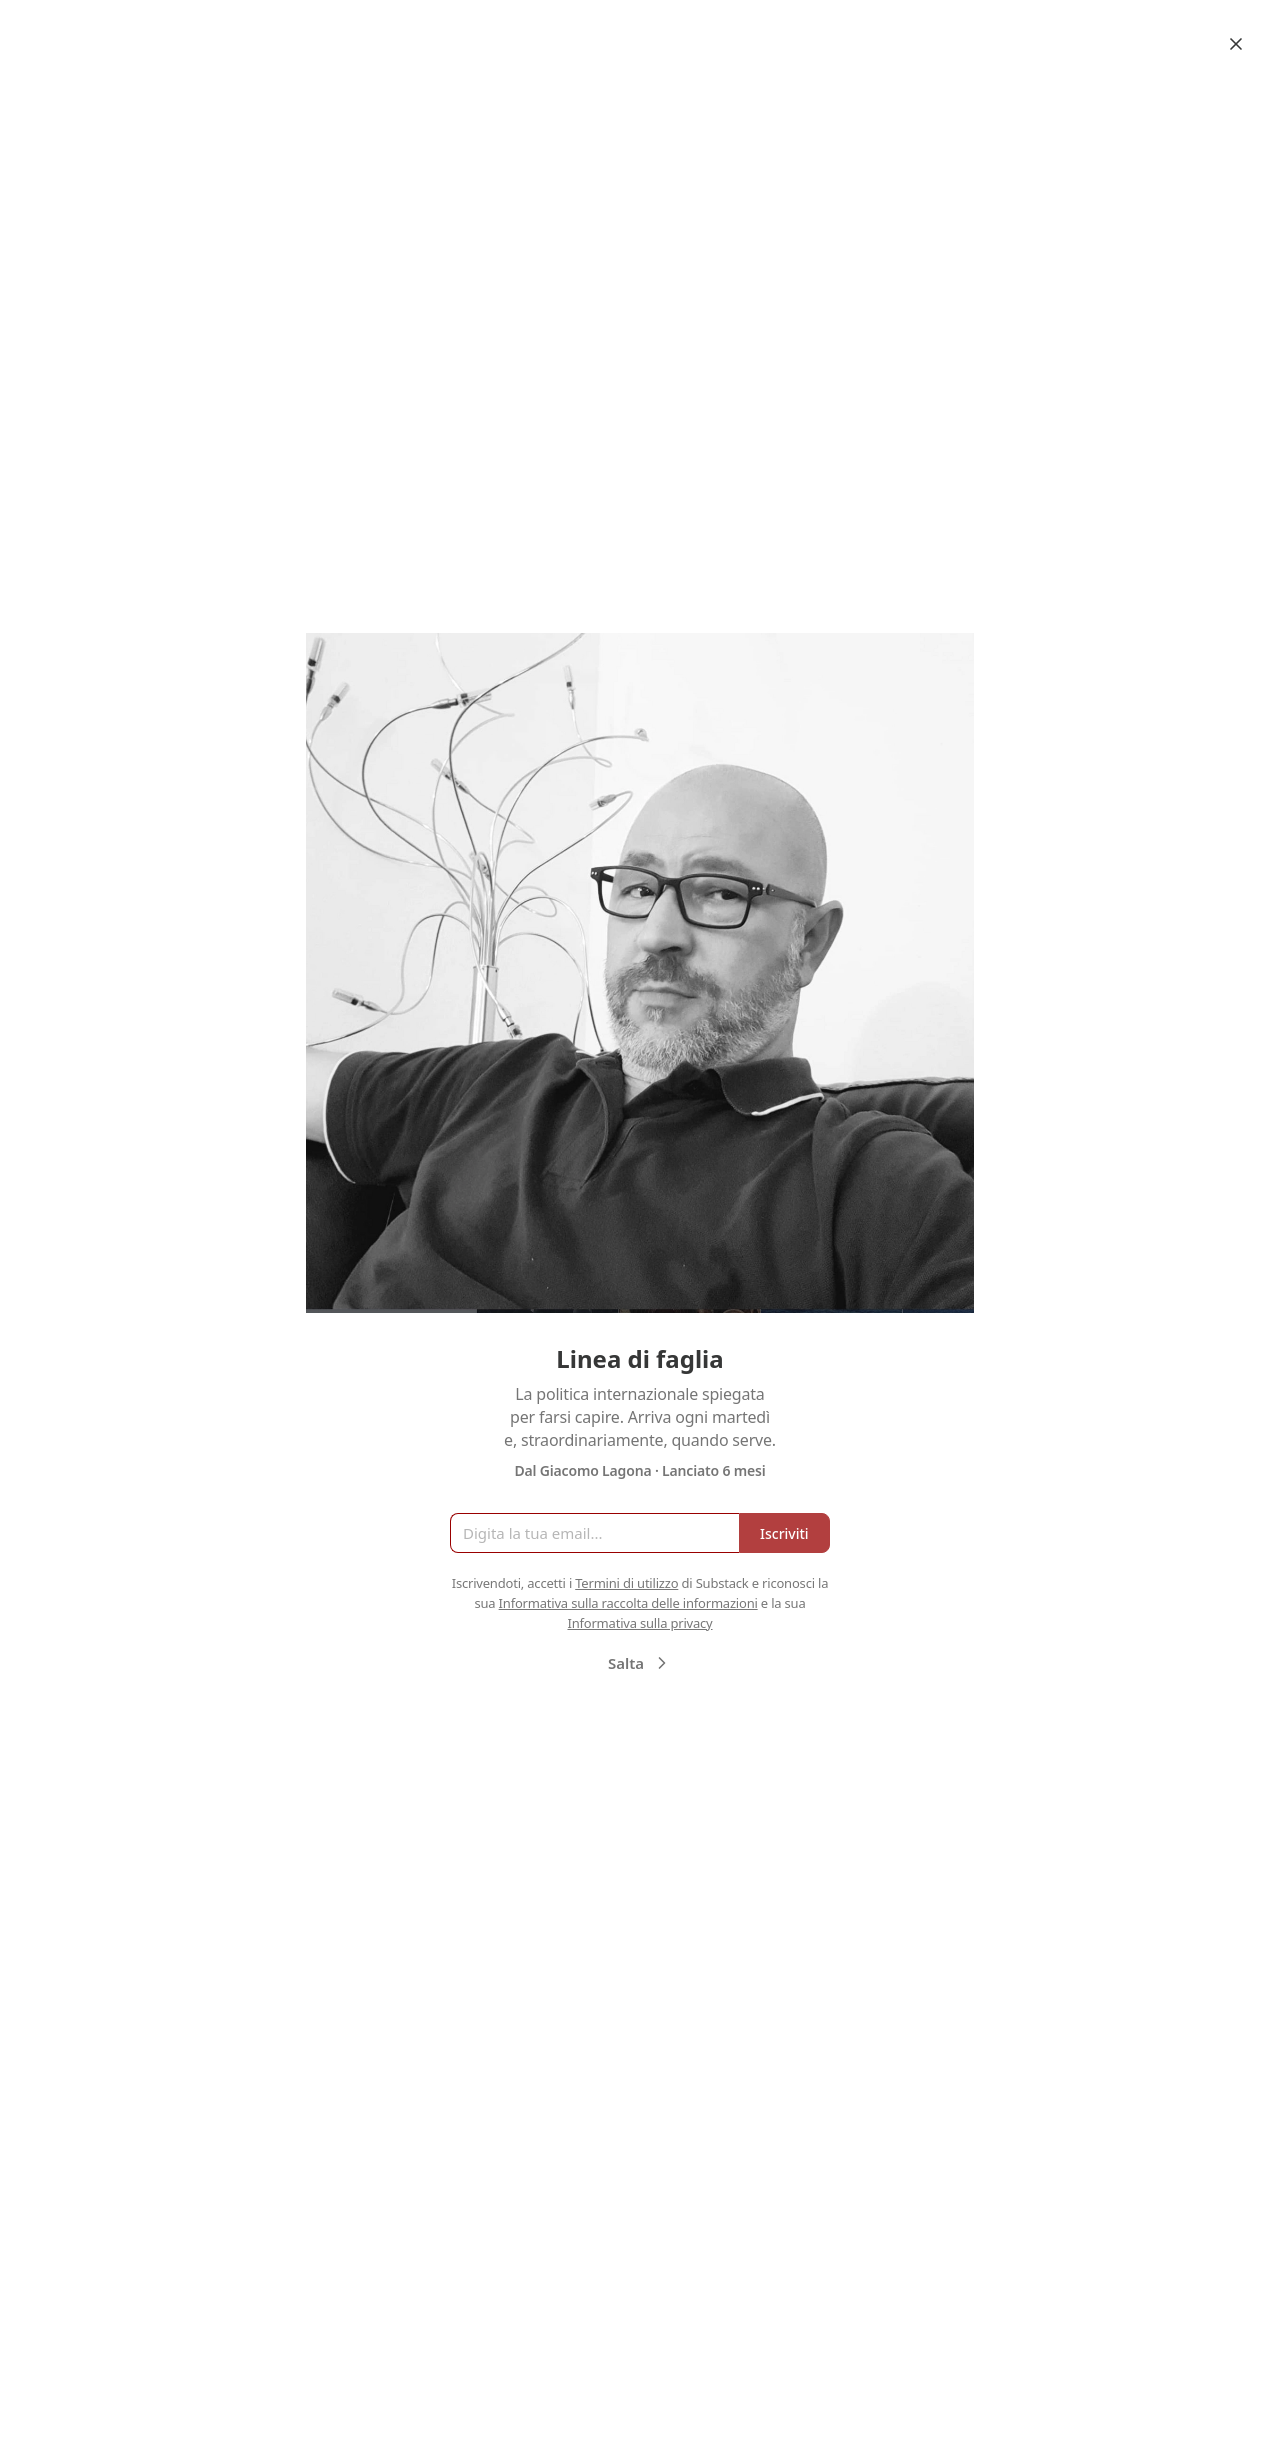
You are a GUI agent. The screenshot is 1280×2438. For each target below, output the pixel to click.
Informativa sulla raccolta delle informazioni (628, 1603)
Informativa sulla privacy (639, 1623)
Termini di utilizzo (626, 1583)
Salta (640, 1663)
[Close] (1236, 44)
